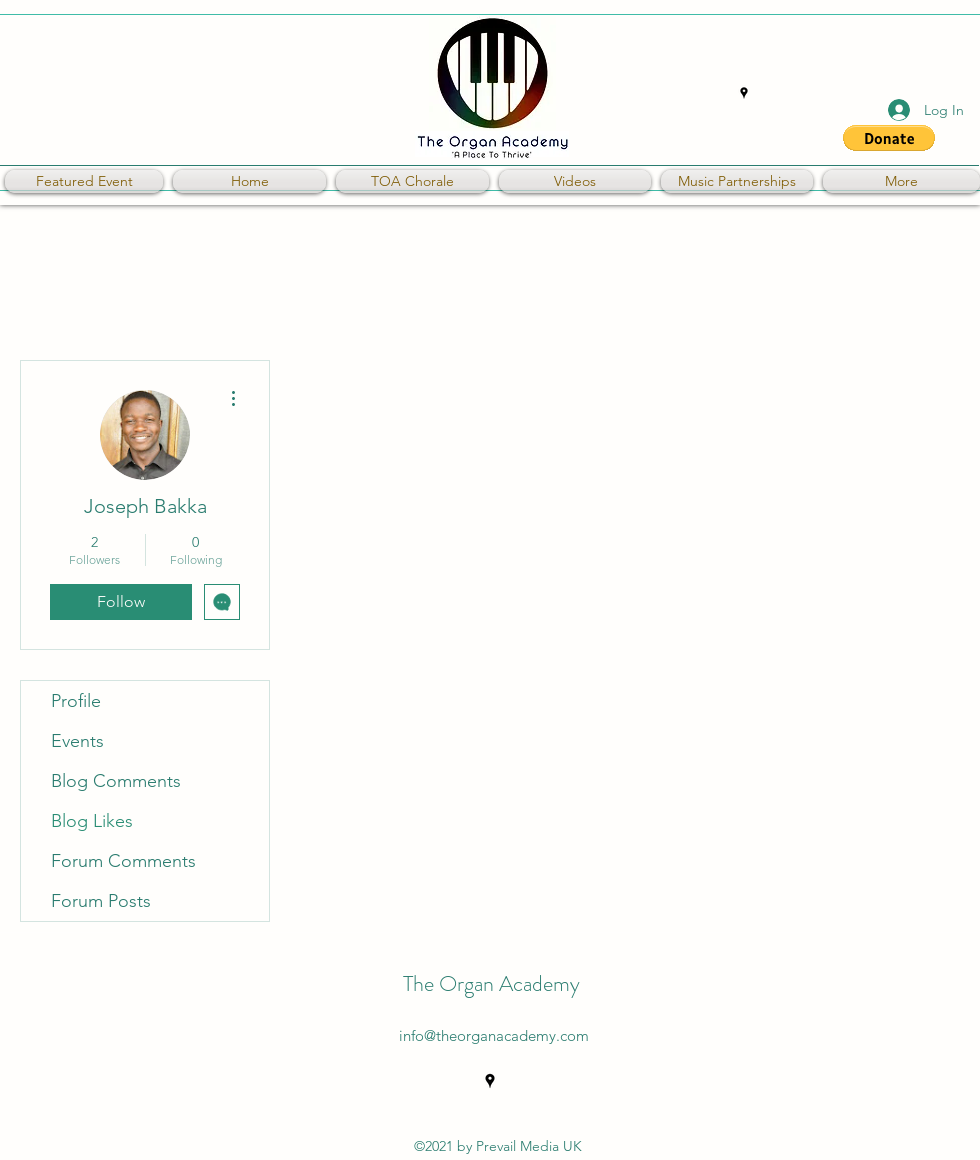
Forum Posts (101, 901)
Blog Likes (92, 821)
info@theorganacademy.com (494, 1035)
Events (77, 741)
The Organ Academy (491, 983)
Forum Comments (123, 861)
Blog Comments (116, 781)
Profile (76, 701)
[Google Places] (744, 93)
